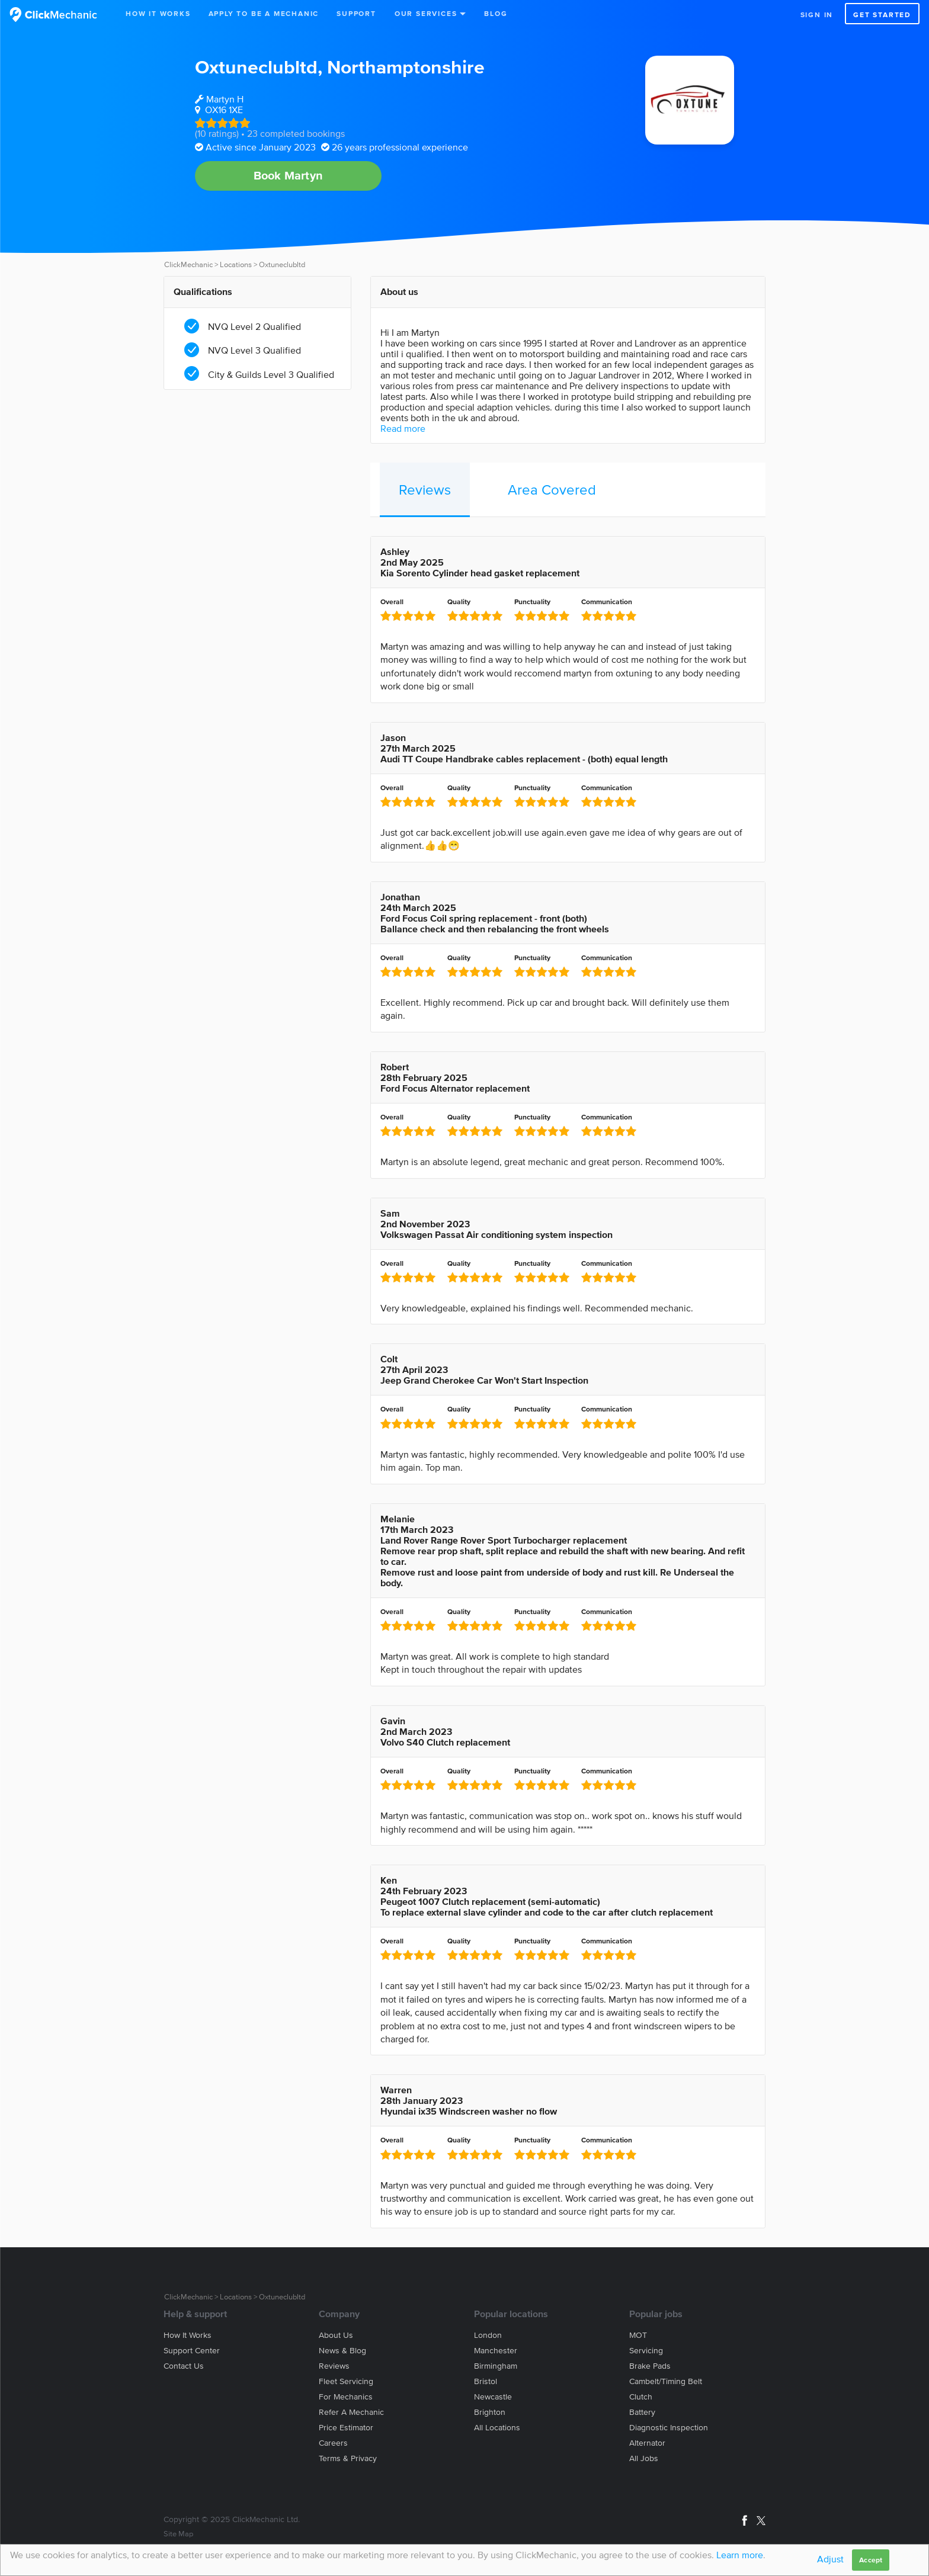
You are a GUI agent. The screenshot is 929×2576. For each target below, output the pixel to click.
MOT (638, 2335)
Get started (882, 14)
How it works (188, 2335)
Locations (236, 264)
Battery (642, 2412)
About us (336, 2335)
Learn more (739, 2554)
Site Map (178, 2533)
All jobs (643, 2458)
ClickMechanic (188, 264)
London (488, 2335)
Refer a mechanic (351, 2412)
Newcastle (493, 2396)
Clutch (640, 2396)
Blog (495, 13)
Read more (402, 428)
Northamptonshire (406, 66)
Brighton (489, 2412)
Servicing (646, 2350)
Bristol (485, 2381)
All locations (497, 2427)
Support (356, 13)
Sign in (817, 14)
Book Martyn (288, 175)
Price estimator (346, 2427)
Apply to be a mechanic (264, 13)
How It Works (158, 13)
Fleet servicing (346, 2381)
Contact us (184, 2366)
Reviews (425, 490)
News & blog (342, 2350)
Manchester (495, 2350)
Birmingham (495, 2366)
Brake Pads (650, 2366)
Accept (870, 2560)
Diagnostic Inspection (668, 2427)
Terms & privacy (348, 2458)
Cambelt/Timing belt (665, 2381)
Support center (192, 2350)
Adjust (830, 2558)
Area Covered (552, 490)
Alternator (647, 2443)
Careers (333, 2443)
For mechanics (346, 2396)
